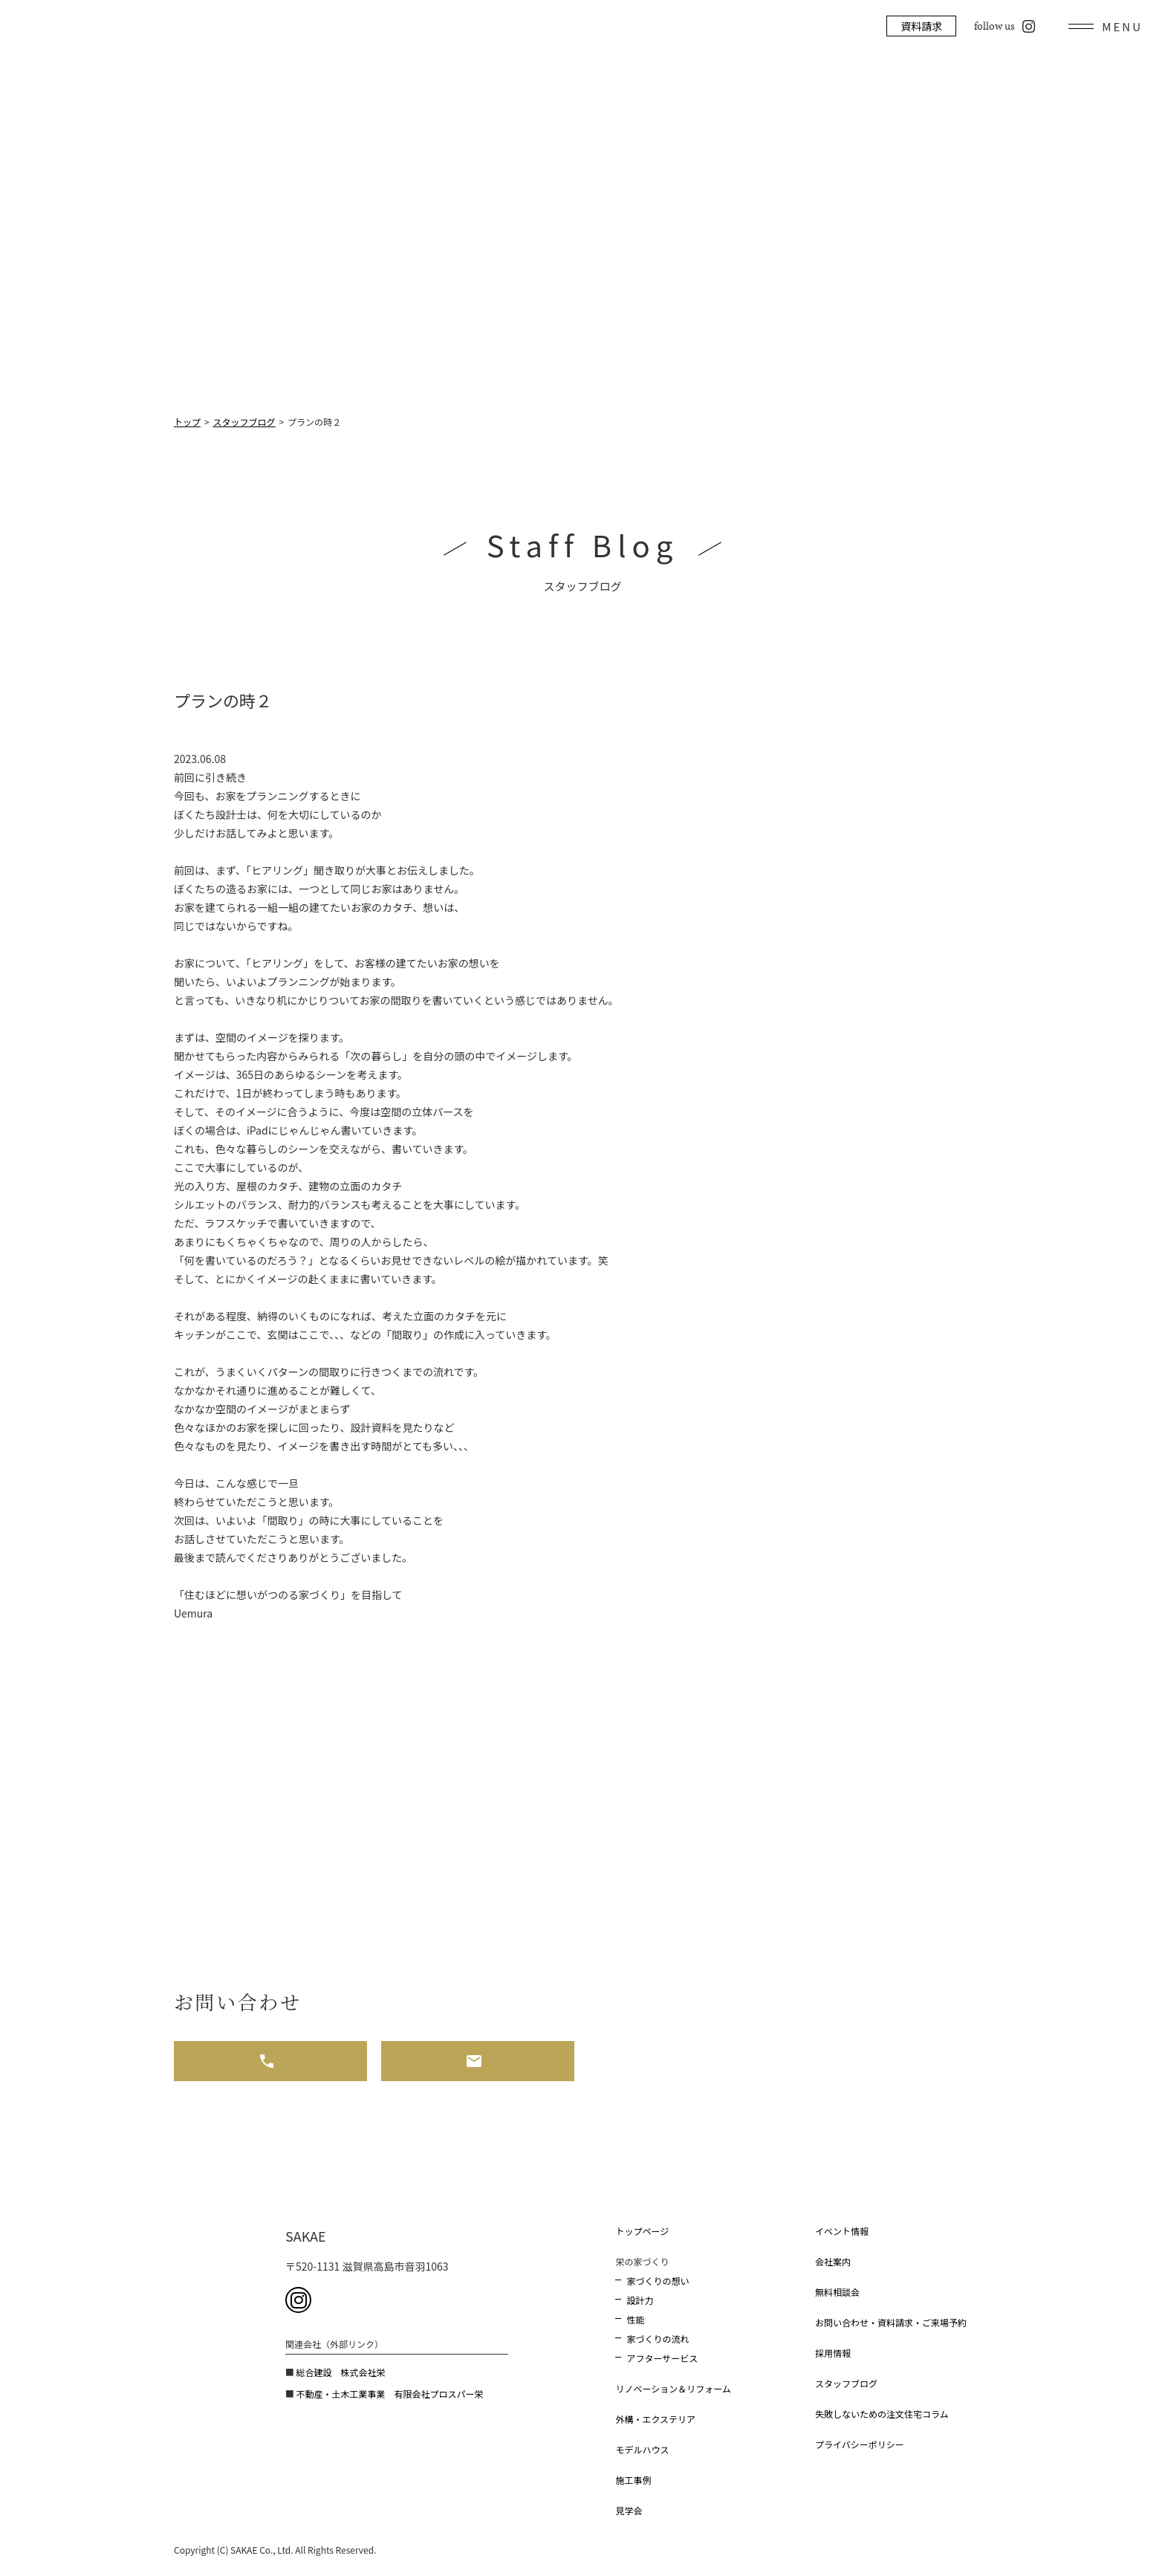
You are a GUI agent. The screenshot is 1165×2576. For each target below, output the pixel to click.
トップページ (642, 2231)
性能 (635, 2319)
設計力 (639, 2300)
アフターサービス (662, 2358)
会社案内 (833, 2261)
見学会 (628, 2510)
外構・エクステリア (655, 2419)
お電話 (270, 2061)
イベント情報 (842, 2231)
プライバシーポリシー (859, 2444)
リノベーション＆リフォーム (672, 2388)
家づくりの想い (657, 2280)
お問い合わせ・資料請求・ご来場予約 (891, 2322)
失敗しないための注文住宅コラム (882, 2413)
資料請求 (921, 26)
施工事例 (633, 2479)
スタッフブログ (846, 2383)
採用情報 (833, 2352)
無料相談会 (837, 2291)
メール (477, 2061)
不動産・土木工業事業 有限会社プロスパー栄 (389, 2393)
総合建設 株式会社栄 (340, 2372)
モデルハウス (642, 2449)
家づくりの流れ (657, 2338)
